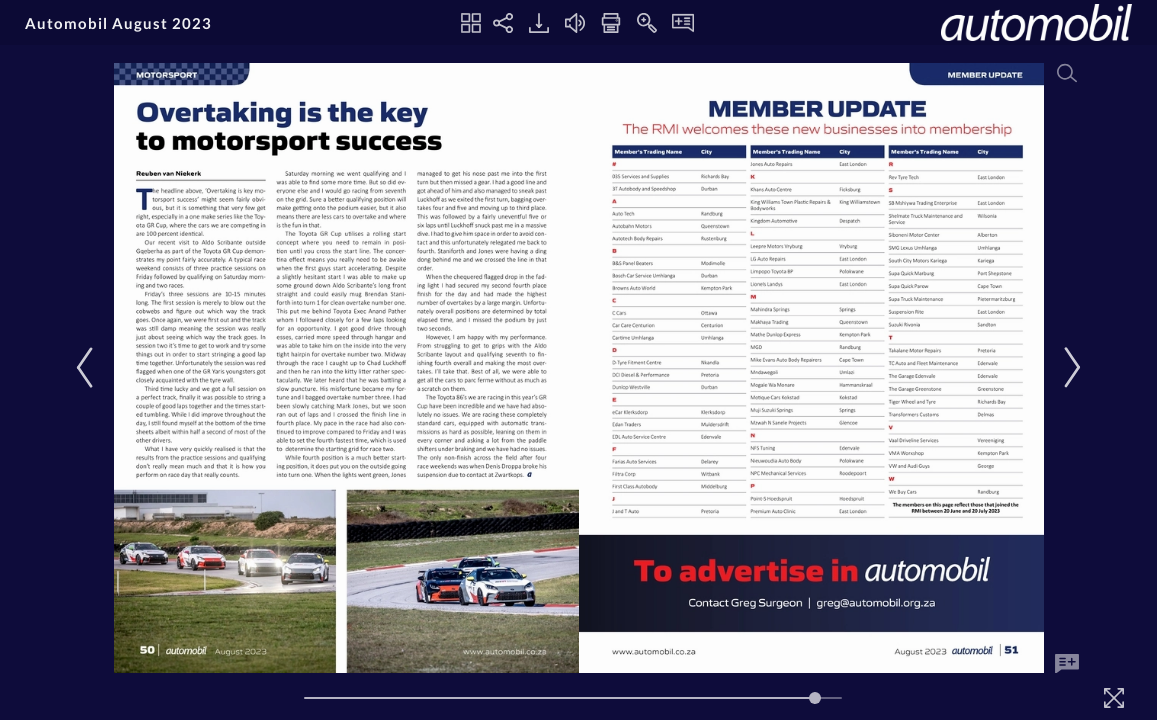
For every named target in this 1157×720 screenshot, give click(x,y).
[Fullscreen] (1114, 698)
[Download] (539, 23)
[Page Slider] (573, 698)
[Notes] (683, 23)
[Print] (611, 23)
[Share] (503, 23)
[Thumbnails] (471, 23)
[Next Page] (1069, 367)
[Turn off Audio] (575, 23)
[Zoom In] (647, 23)
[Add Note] (1067, 664)
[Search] (1067, 73)
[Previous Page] (89, 367)
